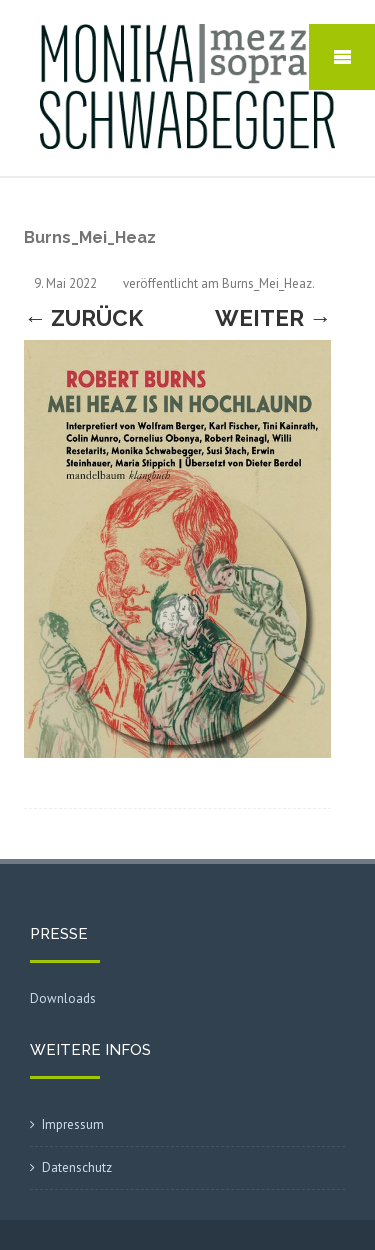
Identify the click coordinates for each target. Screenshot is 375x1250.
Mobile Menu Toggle (342, 57)
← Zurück (83, 318)
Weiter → (273, 318)
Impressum (73, 1124)
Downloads (63, 998)
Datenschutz (77, 1167)
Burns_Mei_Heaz (267, 283)
